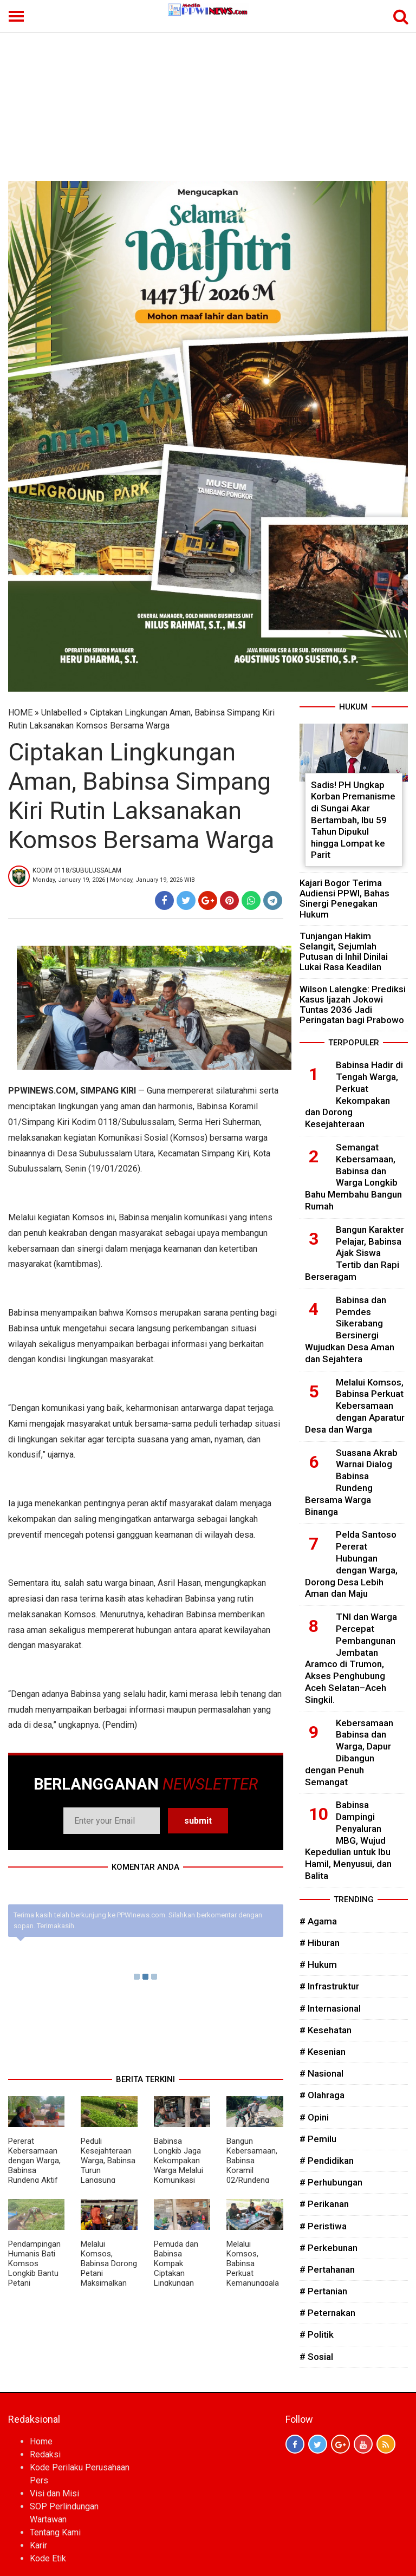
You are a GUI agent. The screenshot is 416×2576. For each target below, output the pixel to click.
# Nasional (321, 2073)
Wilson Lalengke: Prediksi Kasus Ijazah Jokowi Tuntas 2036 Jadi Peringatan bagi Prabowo (353, 1005)
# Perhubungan (331, 2182)
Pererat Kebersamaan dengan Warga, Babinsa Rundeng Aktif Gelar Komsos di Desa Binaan (34, 2170)
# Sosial (316, 2356)
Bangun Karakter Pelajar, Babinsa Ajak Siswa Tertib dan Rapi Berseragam (354, 1253)
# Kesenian (323, 2051)
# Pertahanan (327, 2269)
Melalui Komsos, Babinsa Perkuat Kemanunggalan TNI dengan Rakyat (252, 2273)
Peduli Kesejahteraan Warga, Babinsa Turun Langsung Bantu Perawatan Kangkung (108, 2175)
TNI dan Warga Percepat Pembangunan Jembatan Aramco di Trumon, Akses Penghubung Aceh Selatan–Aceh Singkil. (351, 1658)
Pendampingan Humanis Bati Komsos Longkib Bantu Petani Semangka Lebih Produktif (35, 2273)
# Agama (318, 1921)
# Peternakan (327, 2312)
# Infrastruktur (329, 1986)
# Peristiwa (323, 2226)
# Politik (317, 2334)
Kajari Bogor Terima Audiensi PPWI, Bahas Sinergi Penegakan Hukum (344, 898)
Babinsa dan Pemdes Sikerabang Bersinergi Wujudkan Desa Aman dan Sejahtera (349, 1329)
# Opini (314, 2117)
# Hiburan (320, 1942)
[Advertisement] (208, 99)
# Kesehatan (326, 2030)
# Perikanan (324, 2203)
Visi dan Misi (54, 2493)
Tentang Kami (55, 2532)
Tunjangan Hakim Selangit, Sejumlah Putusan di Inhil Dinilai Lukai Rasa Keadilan (344, 952)
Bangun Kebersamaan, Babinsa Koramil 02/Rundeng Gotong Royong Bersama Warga (254, 2175)
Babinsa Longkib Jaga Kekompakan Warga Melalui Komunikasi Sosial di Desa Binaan (179, 2170)
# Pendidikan (327, 2160)
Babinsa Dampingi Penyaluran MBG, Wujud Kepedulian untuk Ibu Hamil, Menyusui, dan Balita (348, 1840)
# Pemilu (318, 2138)
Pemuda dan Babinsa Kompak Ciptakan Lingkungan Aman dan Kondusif (176, 2273)
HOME (20, 712)
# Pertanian (323, 2291)
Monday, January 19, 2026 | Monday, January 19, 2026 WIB (113, 879)
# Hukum (318, 1964)
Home (41, 2441)
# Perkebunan (329, 2247)
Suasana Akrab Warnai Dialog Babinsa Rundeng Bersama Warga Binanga (351, 1482)
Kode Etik (48, 2558)
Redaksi (45, 2454)
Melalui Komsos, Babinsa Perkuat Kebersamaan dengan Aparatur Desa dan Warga (355, 1406)
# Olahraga (322, 2095)
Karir (38, 2545)
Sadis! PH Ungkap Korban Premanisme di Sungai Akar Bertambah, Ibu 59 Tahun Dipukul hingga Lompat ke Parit (353, 820)
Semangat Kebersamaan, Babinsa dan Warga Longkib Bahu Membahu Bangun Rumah (353, 1177)
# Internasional (330, 2008)
